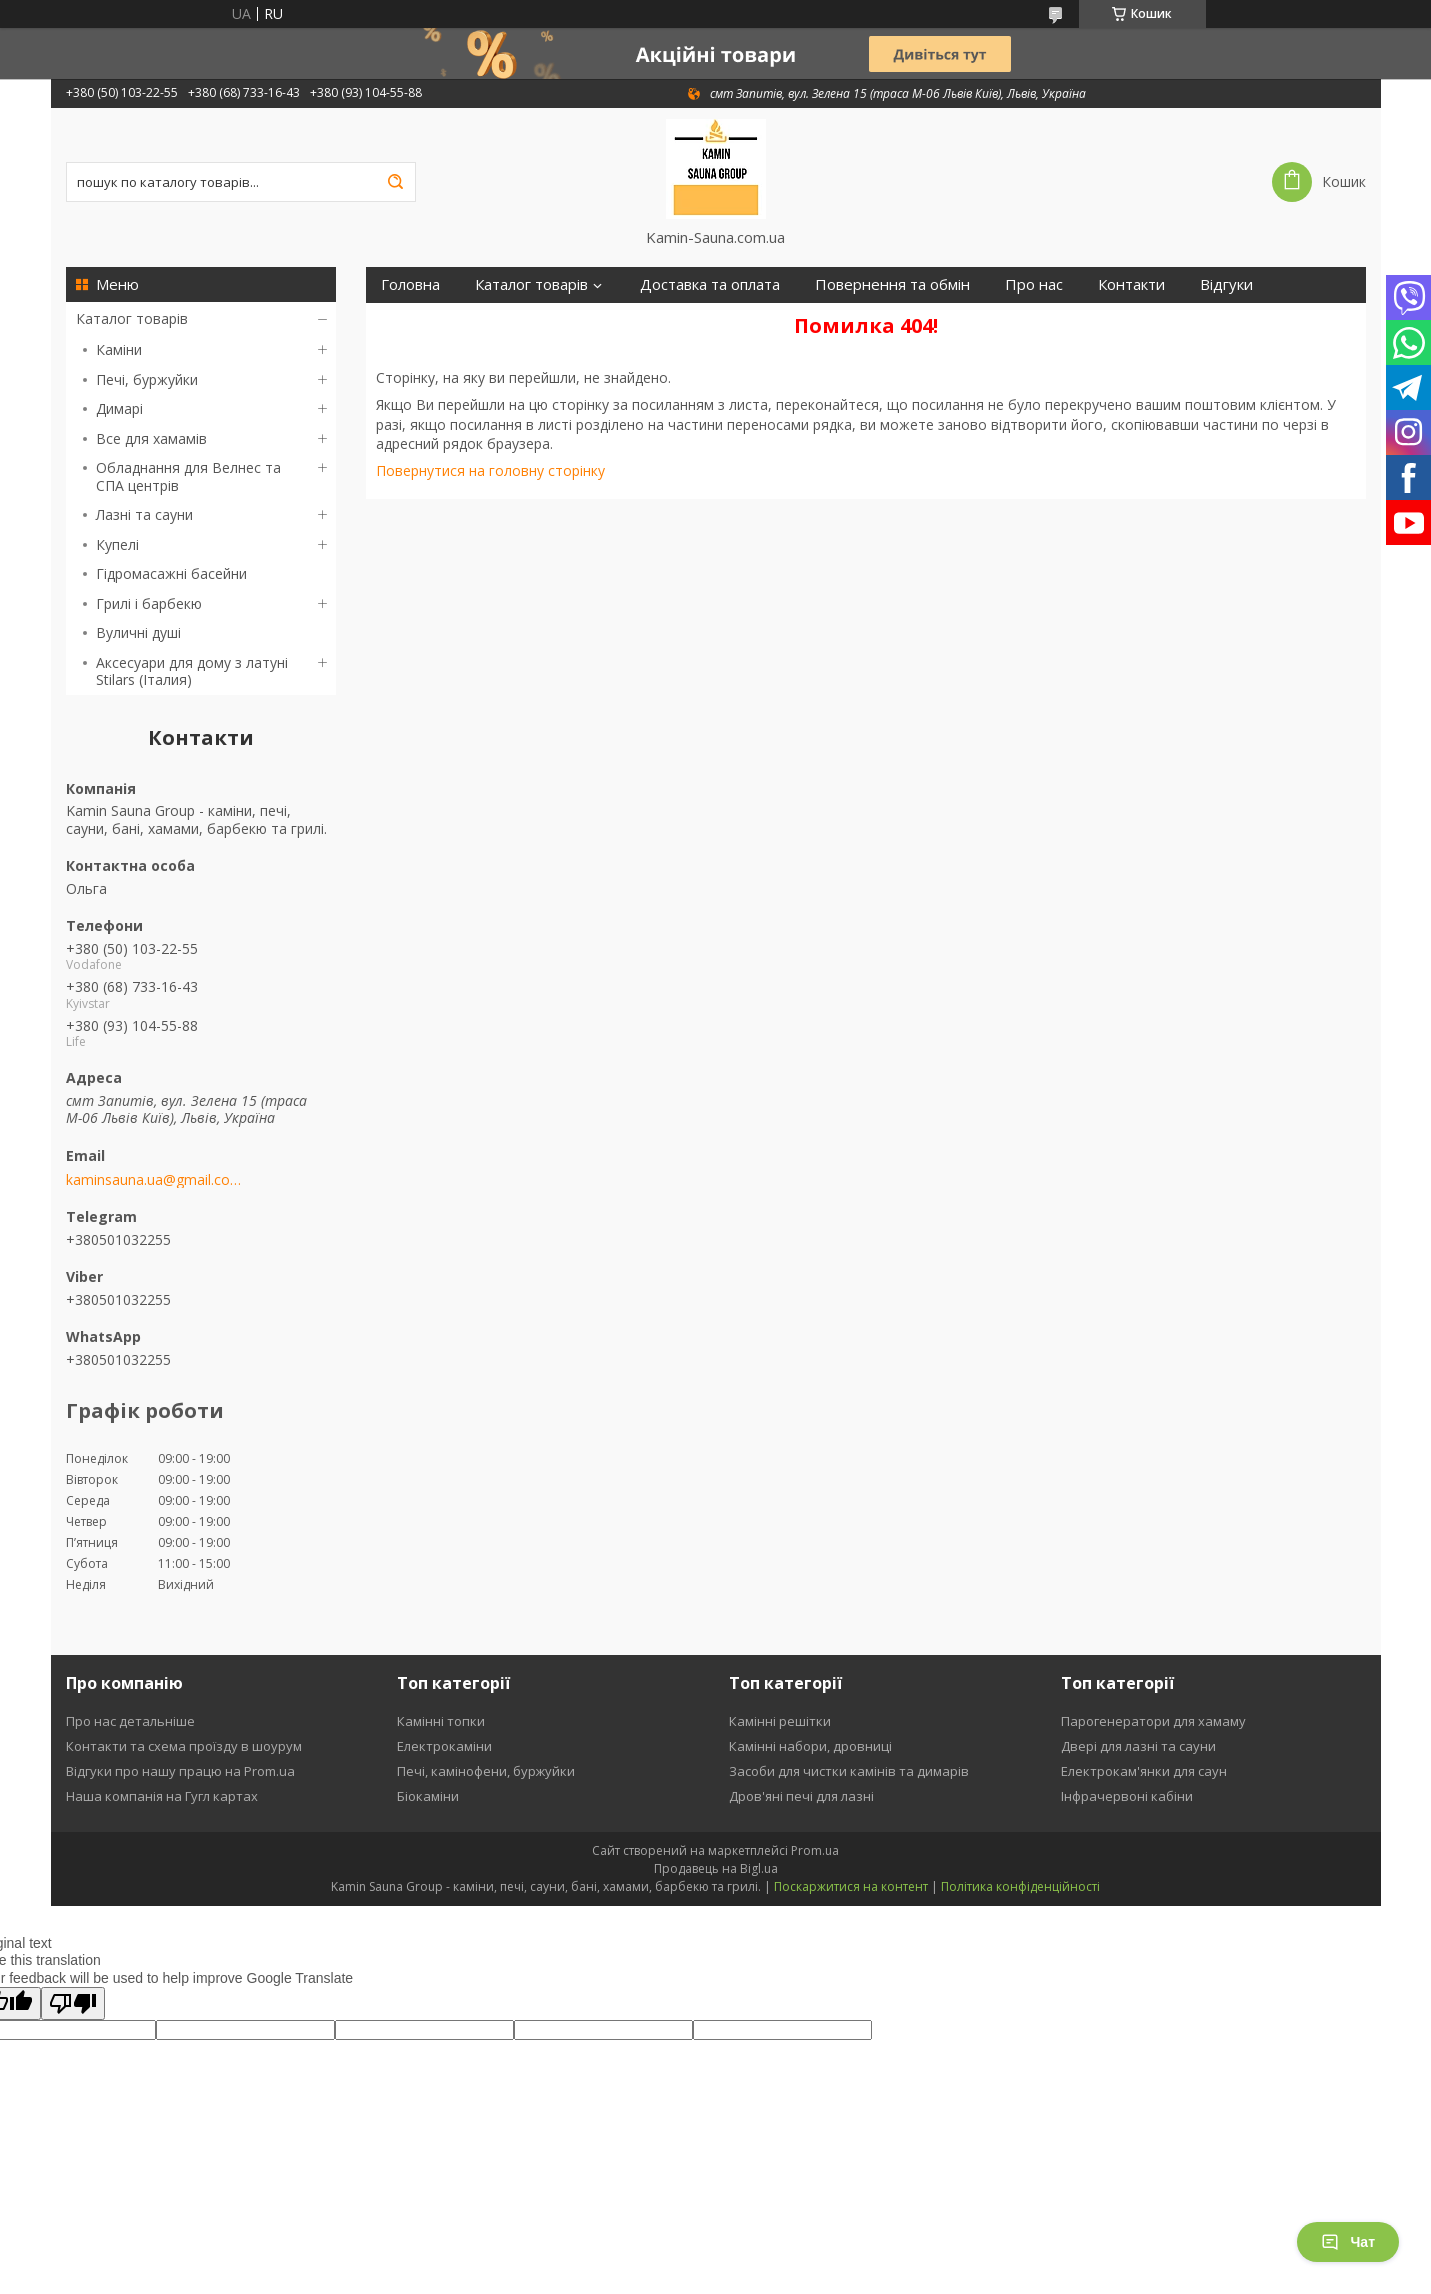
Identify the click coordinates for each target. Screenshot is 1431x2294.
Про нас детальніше (130, 1721)
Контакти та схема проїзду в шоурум (184, 1746)
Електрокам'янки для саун (1144, 1771)
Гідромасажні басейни (171, 573)
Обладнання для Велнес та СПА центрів (188, 476)
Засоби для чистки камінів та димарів (849, 1771)
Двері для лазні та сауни (1138, 1746)
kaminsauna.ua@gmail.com (153, 1180)
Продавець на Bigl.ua (716, 1868)
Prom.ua (815, 1850)
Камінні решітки (780, 1721)
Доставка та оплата (710, 284)
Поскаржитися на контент (851, 1886)
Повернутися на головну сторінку (490, 470)
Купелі (117, 544)
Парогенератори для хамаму (1153, 1721)
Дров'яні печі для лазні (801, 1796)
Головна (410, 284)
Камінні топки (441, 1721)
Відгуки (1226, 284)
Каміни (119, 349)
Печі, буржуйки (147, 379)
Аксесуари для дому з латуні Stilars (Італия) (192, 671)
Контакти (1131, 284)
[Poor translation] (73, 2003)
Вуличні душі (138, 632)
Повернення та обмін (892, 284)
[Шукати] (396, 182)
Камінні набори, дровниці (810, 1746)
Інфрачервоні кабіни (1127, 1796)
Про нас (1034, 284)
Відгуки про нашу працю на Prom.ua (180, 1771)
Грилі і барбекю (149, 603)
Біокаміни (428, 1796)
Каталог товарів (132, 318)
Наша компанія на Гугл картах (162, 1796)
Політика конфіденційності (1020, 1886)
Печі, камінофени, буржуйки (486, 1771)
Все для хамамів (151, 438)
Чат (1348, 2242)
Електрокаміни (444, 1746)
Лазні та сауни (144, 514)
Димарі (119, 408)
